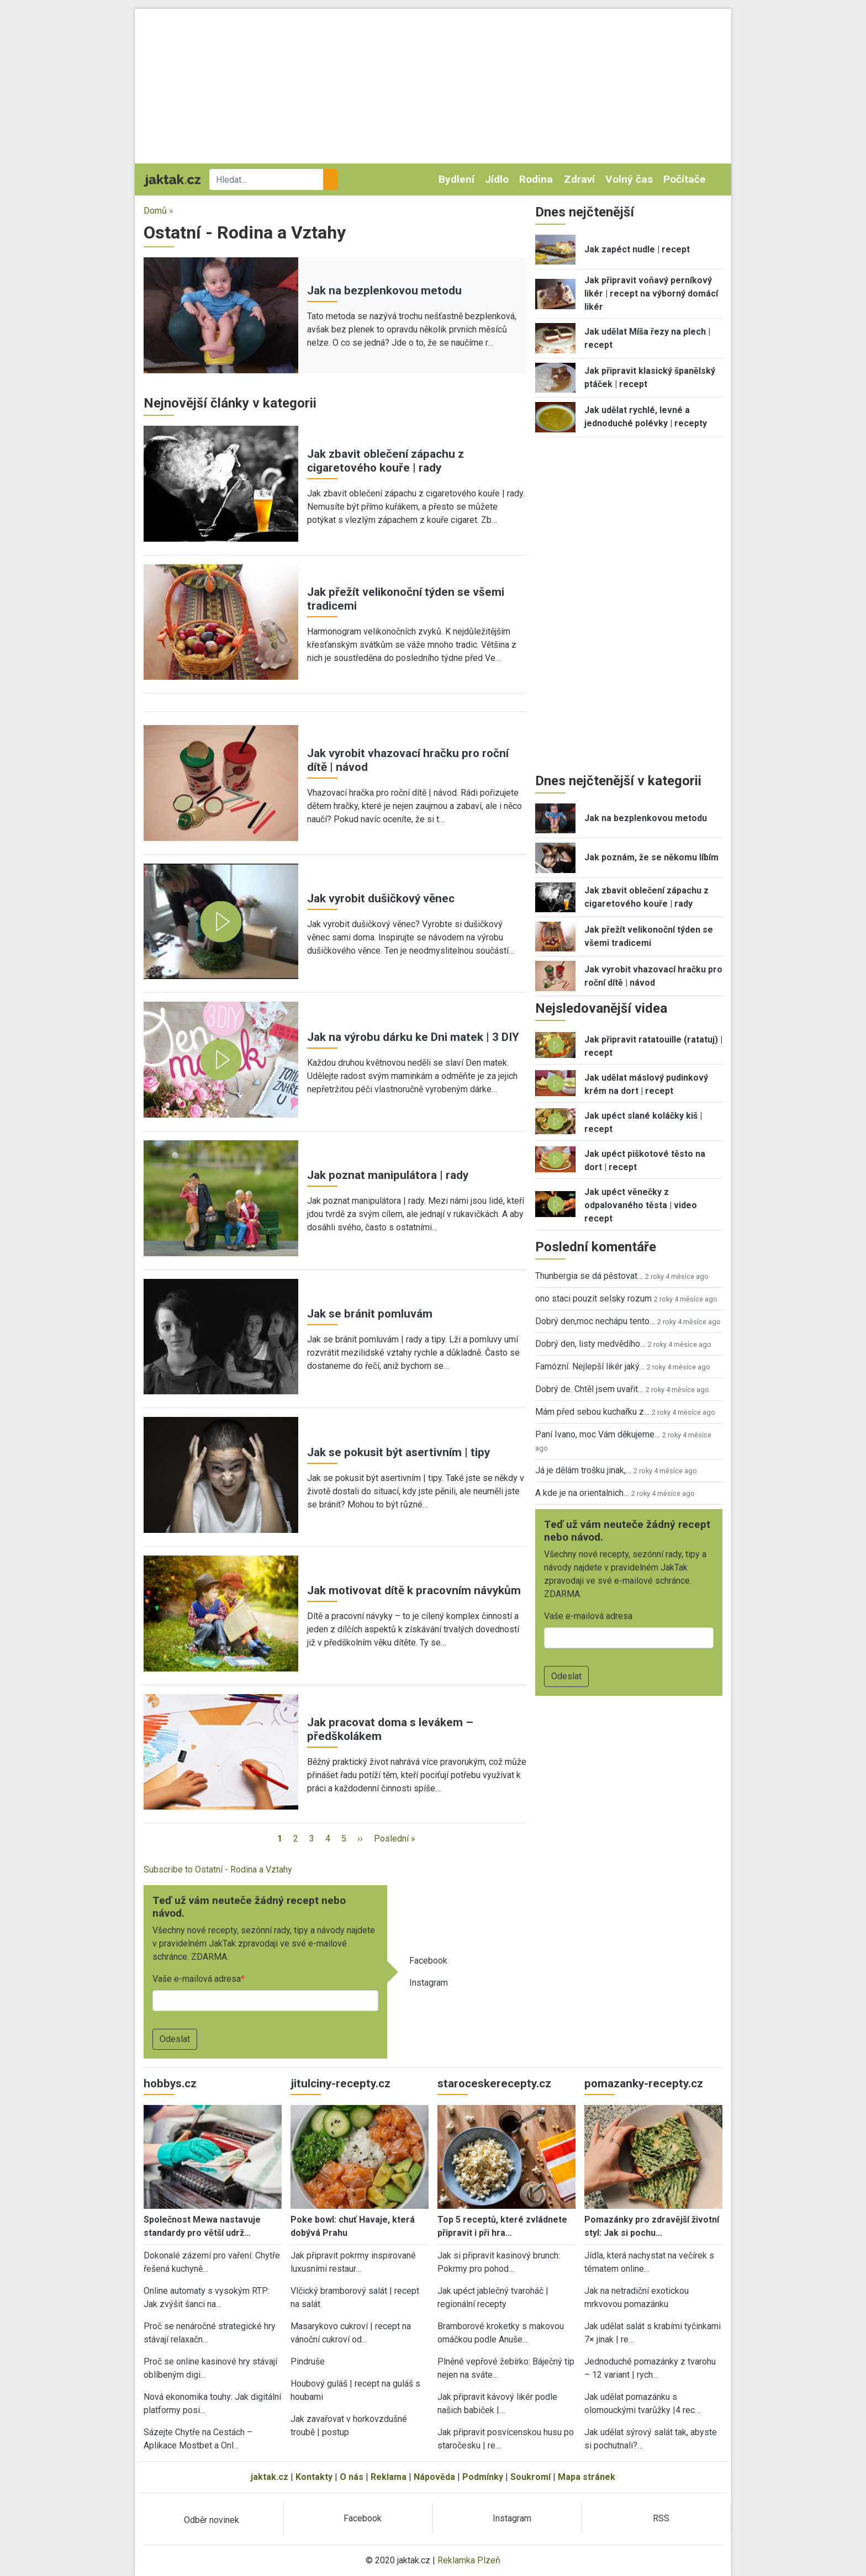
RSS (661, 2518)
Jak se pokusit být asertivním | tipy (398, 1452)
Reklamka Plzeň (468, 2560)
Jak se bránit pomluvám (369, 1313)
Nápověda (434, 2477)
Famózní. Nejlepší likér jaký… (590, 1366)
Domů (155, 210)
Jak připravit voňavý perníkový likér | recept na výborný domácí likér (651, 293)
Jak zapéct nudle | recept (637, 249)
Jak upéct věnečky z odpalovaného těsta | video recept (640, 1205)
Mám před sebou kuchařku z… (592, 1411)
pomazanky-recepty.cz (643, 2083)
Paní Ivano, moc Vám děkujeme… (597, 1434)
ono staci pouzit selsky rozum (593, 1298)
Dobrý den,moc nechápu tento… (595, 1321)
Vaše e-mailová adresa (196, 1979)
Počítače (684, 179)
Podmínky (482, 2477)
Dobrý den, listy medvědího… (590, 1344)
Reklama (388, 2477)
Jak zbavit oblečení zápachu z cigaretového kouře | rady (385, 460)
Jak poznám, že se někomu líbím (651, 857)
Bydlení (456, 179)
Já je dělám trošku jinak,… (583, 1470)
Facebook (428, 1960)
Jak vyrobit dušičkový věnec (381, 898)
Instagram (428, 1982)
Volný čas (629, 179)
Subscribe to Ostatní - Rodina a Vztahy (218, 1869)
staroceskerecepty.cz (494, 2083)
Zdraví (579, 179)
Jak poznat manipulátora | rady (387, 1175)
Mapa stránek (586, 2477)
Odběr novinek (211, 2520)
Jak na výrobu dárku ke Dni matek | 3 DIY (413, 1037)
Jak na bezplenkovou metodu (384, 290)
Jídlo (497, 179)
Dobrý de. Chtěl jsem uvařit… (589, 1389)
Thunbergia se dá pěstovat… (589, 1276)
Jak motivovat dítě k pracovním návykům (414, 1590)
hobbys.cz (170, 2083)
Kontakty (313, 2477)
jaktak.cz (269, 2477)
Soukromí (530, 2477)
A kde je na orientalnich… (582, 1493)
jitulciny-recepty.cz (340, 2083)
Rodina (536, 179)
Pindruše (308, 2361)
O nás (351, 2477)
